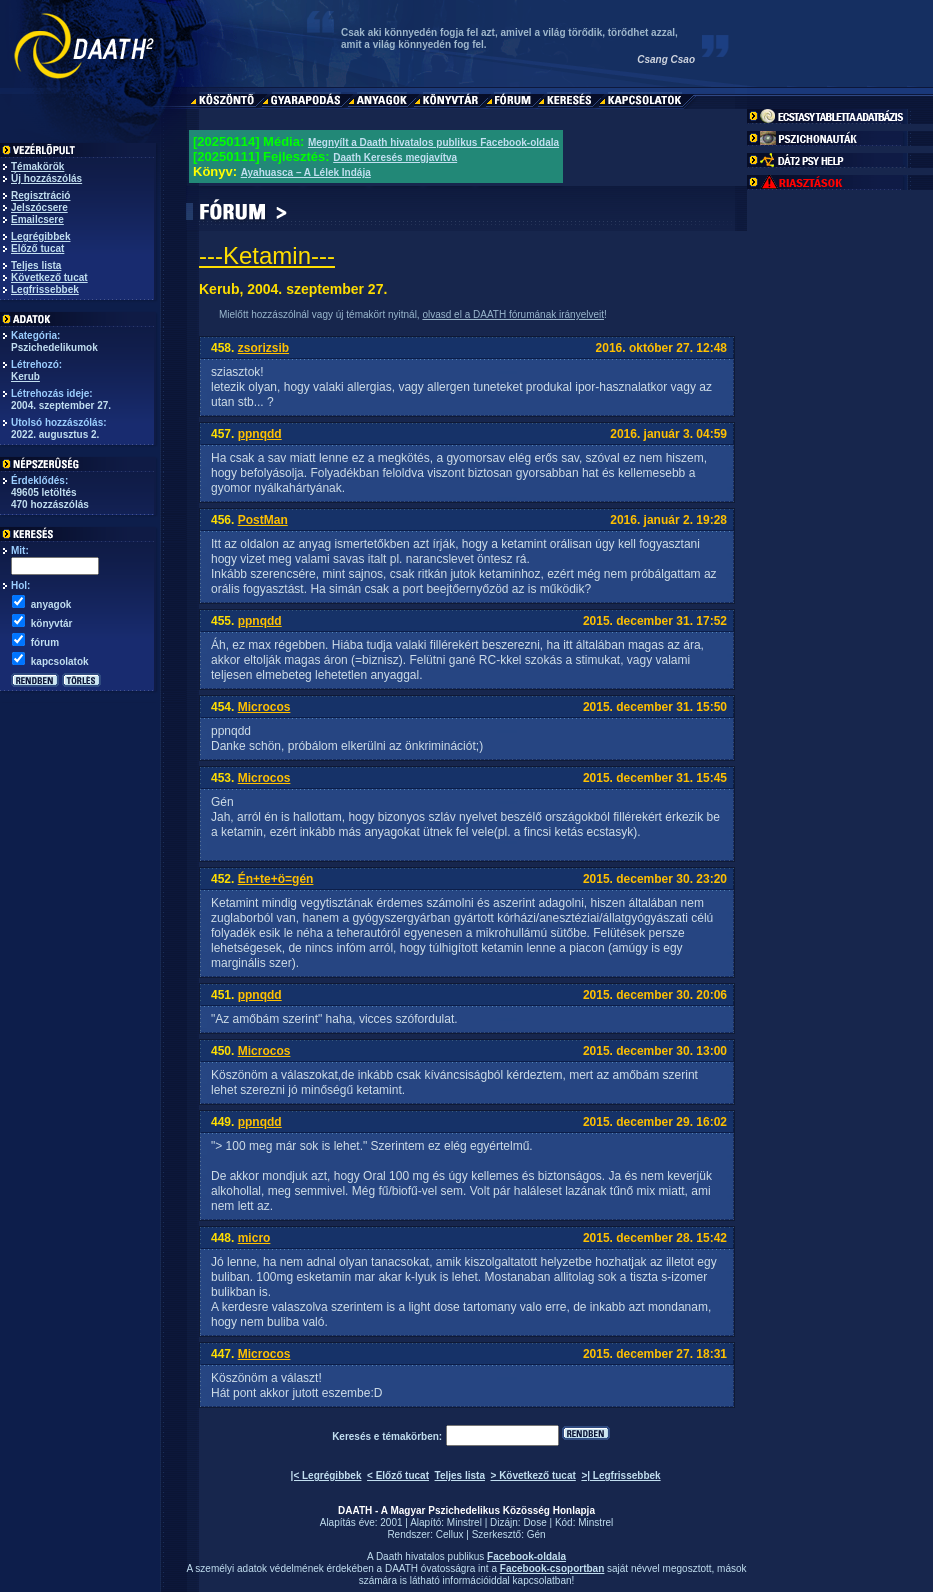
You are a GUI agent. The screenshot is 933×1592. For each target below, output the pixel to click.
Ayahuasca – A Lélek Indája (306, 172)
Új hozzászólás (46, 178)
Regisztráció (40, 195)
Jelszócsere (39, 207)
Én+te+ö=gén (276, 879)
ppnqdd (260, 434)
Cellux (450, 1534)
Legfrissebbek (45, 289)
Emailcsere (37, 219)
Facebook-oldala (526, 1556)
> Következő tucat (533, 1475)
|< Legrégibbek (326, 1475)
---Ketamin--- (267, 255)
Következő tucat (49, 277)
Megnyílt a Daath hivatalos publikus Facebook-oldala (433, 142)
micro (254, 1238)
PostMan (263, 520)
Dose (534, 1522)
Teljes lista (36, 265)
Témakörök (37, 166)
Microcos (264, 707)
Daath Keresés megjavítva (395, 157)
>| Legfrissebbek (620, 1475)
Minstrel (464, 1522)
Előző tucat (37, 248)
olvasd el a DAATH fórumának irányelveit (513, 314)
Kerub (25, 376)
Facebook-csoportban (552, 1568)
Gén (536, 1534)
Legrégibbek (40, 236)
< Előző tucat (398, 1475)
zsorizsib (263, 348)
